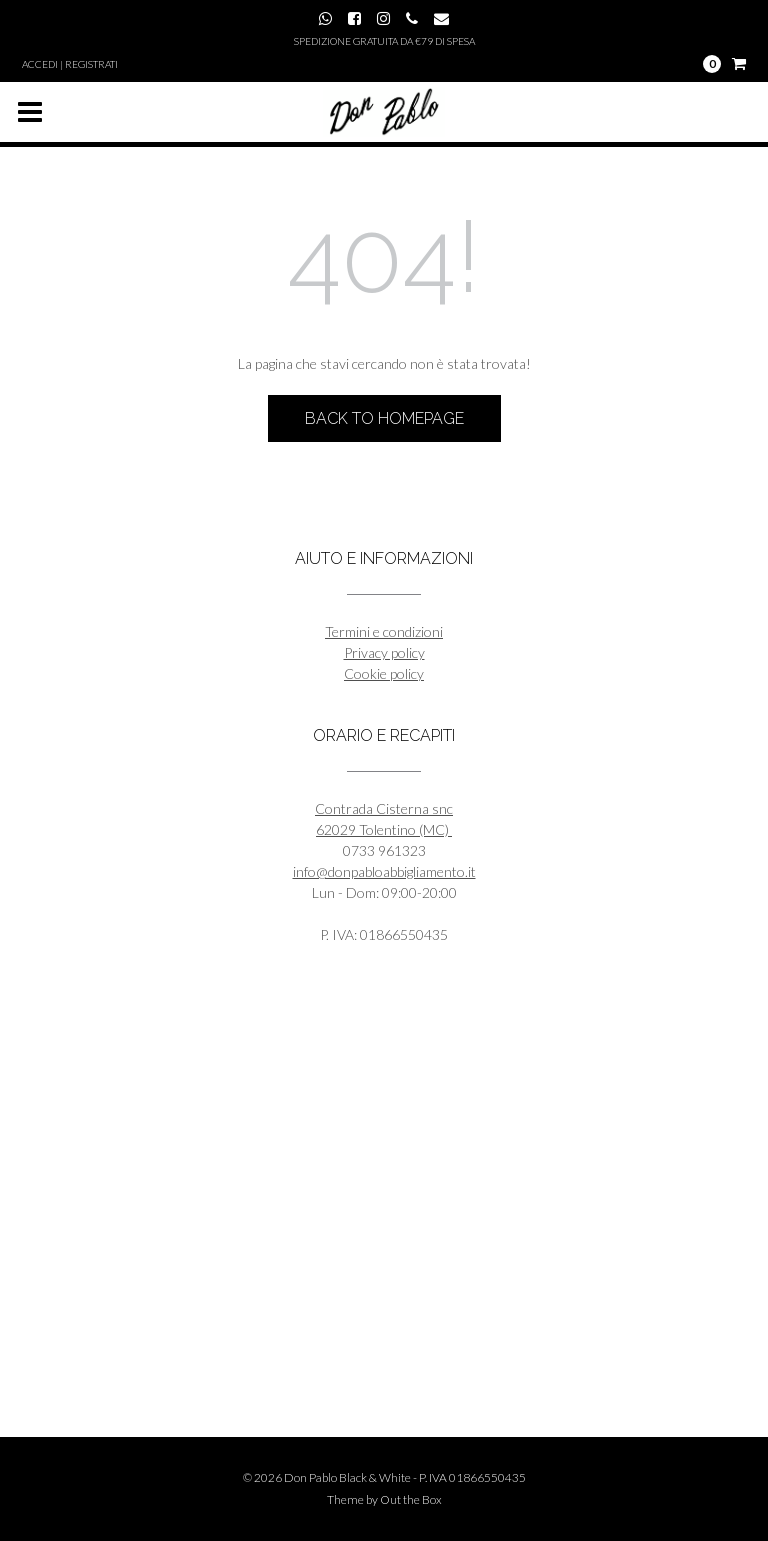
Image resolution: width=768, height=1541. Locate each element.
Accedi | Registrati (70, 64)
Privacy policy (384, 652)
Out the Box (411, 1499)
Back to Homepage (384, 418)
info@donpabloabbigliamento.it (384, 871)
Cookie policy (384, 673)
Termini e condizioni (384, 631)
